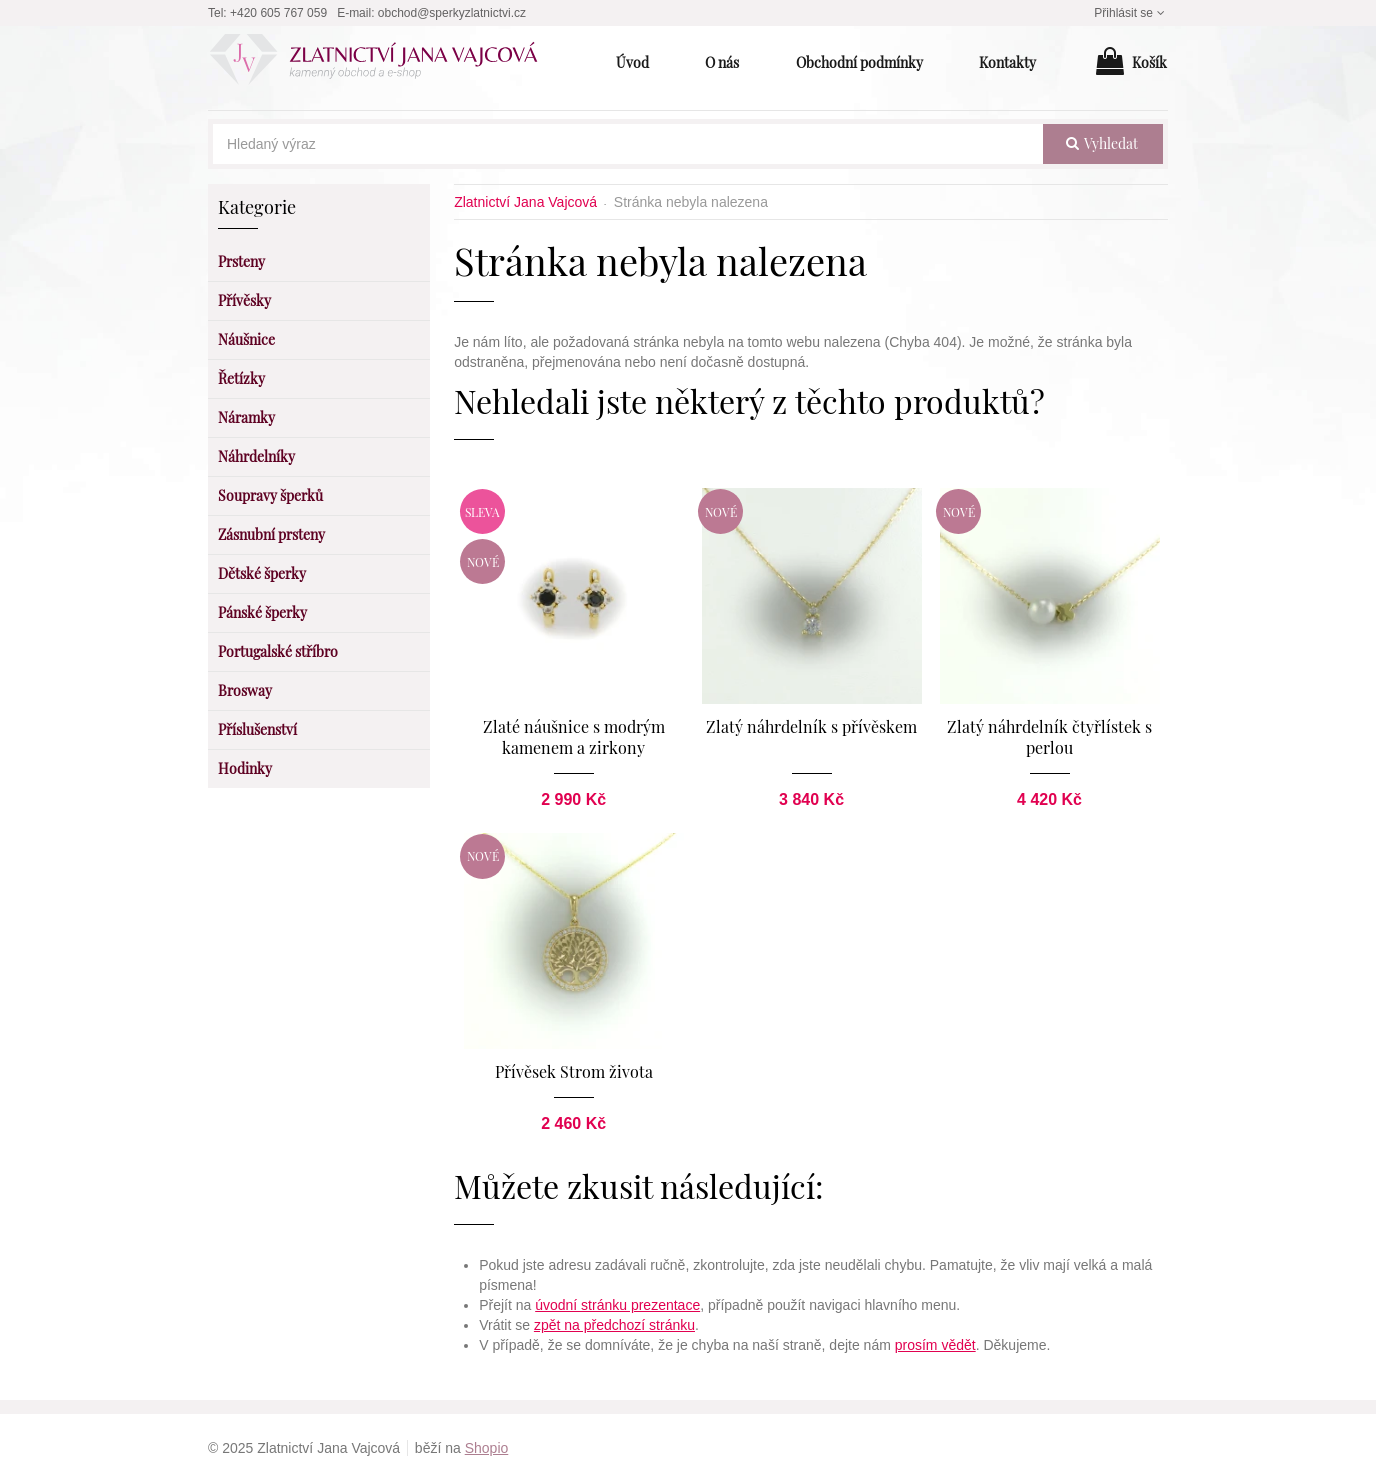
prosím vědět (935, 1345)
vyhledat (1102, 143)
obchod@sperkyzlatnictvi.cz (452, 13)
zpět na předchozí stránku (614, 1325)
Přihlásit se (1131, 13)
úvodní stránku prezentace (617, 1305)
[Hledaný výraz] (628, 144)
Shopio (487, 1448)
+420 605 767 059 (278, 13)
